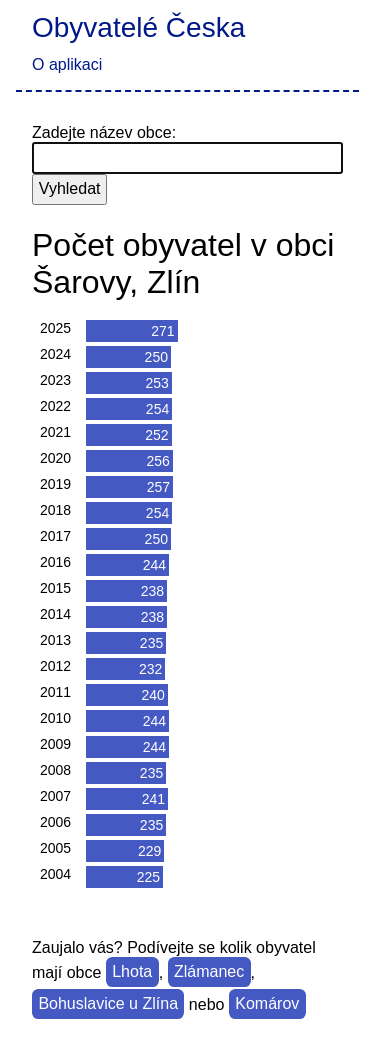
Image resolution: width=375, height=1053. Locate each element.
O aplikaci (67, 64)
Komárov (267, 1004)
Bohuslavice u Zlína (108, 1004)
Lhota (132, 972)
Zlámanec (209, 972)
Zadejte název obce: (104, 132)
